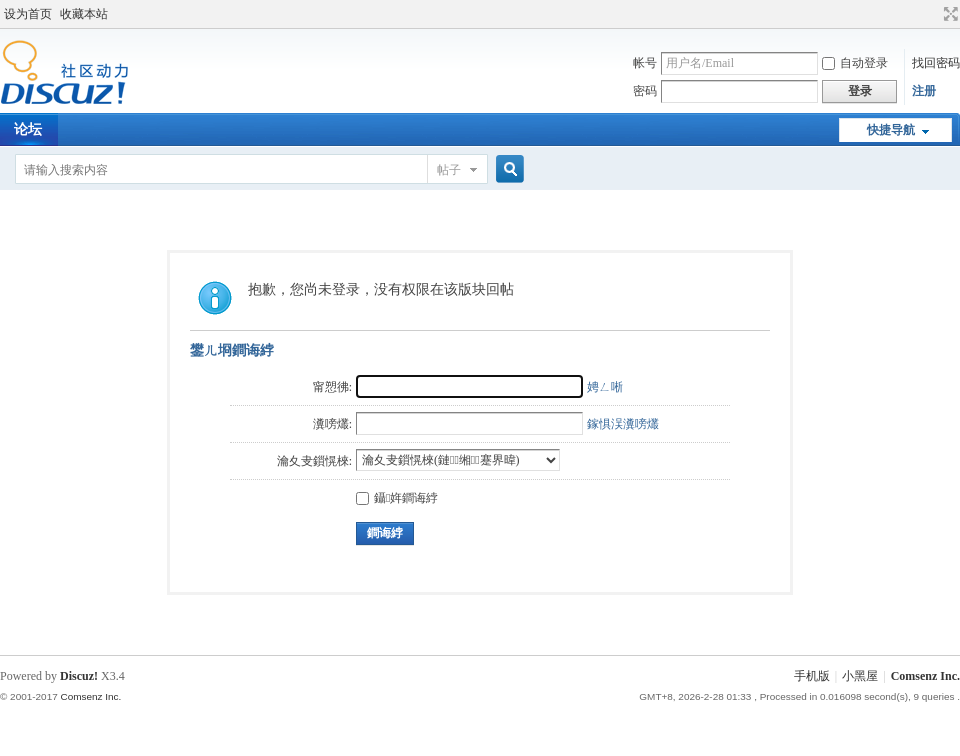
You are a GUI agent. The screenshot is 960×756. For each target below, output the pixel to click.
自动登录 (855, 63)
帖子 (449, 170)
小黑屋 (860, 676)
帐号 (645, 63)
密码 (645, 91)
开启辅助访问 (932, 14)
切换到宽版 (948, 14)
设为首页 (28, 14)
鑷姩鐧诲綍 (397, 498)
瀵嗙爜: (332, 424)
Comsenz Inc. (925, 676)
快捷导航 (891, 130)
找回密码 (936, 63)
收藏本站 (84, 14)
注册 (924, 91)
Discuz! (79, 676)
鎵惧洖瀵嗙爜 (623, 424)
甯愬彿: (332, 387)
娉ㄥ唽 (605, 387)
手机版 (812, 676)
